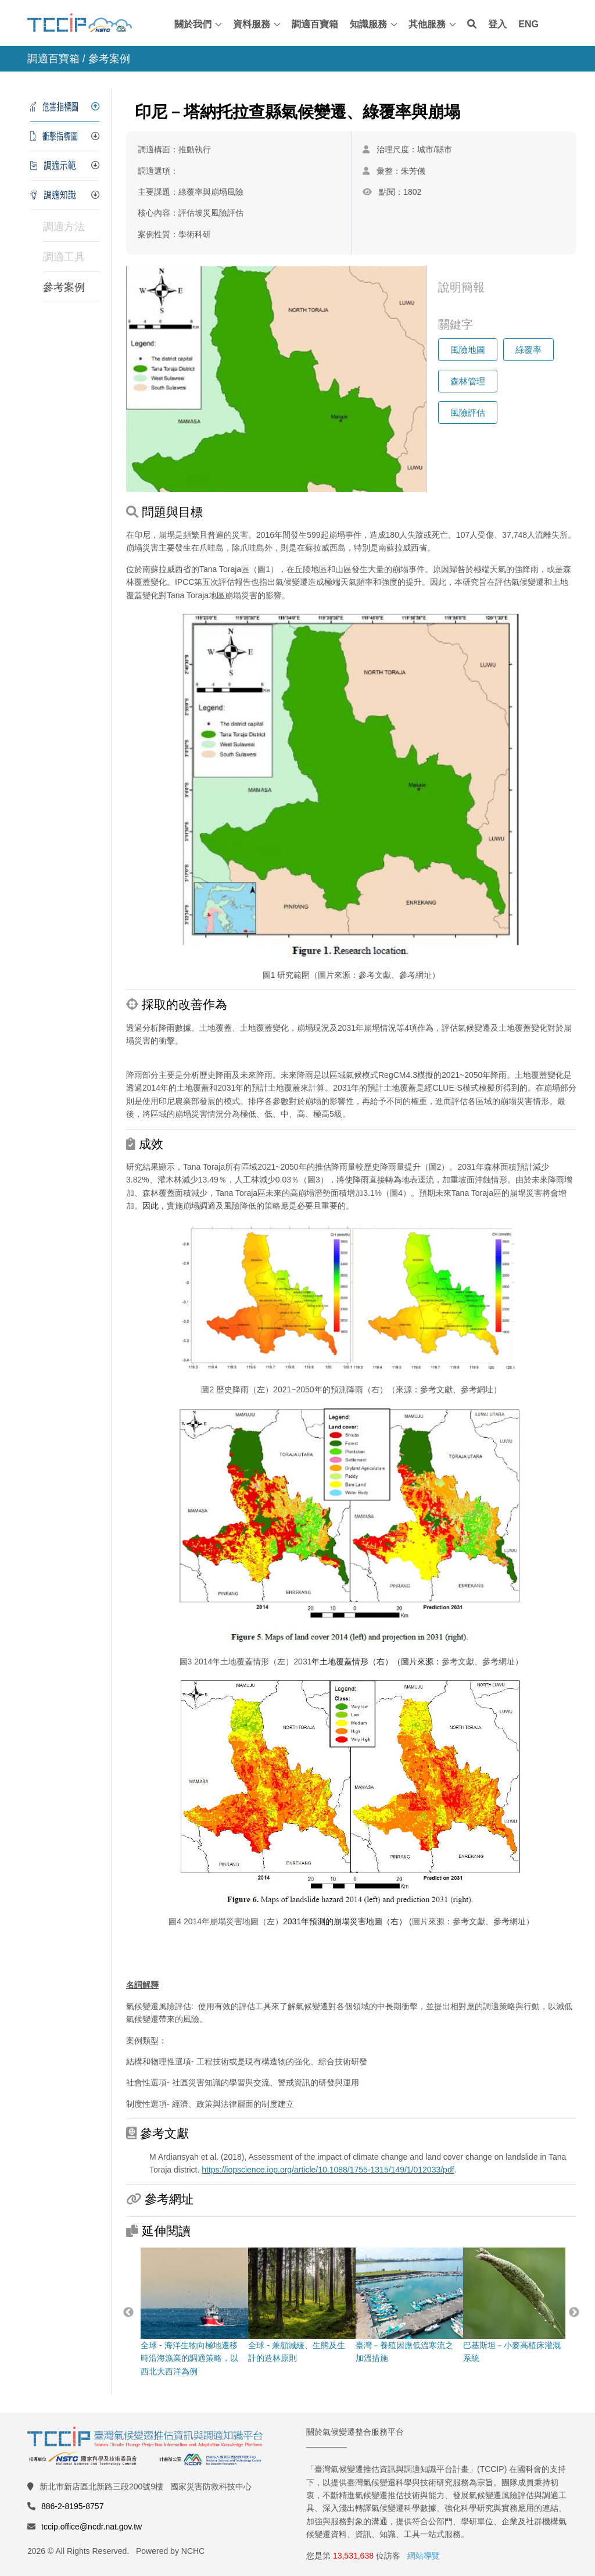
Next (574, 2312)
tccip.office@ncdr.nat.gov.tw (91, 2526)
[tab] (64, 107)
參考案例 (64, 287)
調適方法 (64, 227)
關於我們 (193, 24)
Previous (128, 2312)
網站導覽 (423, 2555)
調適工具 (64, 257)
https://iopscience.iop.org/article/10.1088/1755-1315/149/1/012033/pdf (328, 2169)
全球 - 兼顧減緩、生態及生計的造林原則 (298, 2305)
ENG (528, 24)
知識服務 (368, 24)
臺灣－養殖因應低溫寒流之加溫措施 (406, 2305)
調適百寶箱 (315, 24)
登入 (497, 24)
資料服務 (251, 24)
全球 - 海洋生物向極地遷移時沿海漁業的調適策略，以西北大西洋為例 (191, 2312)
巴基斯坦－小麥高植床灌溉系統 (513, 2305)
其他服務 (427, 24)
